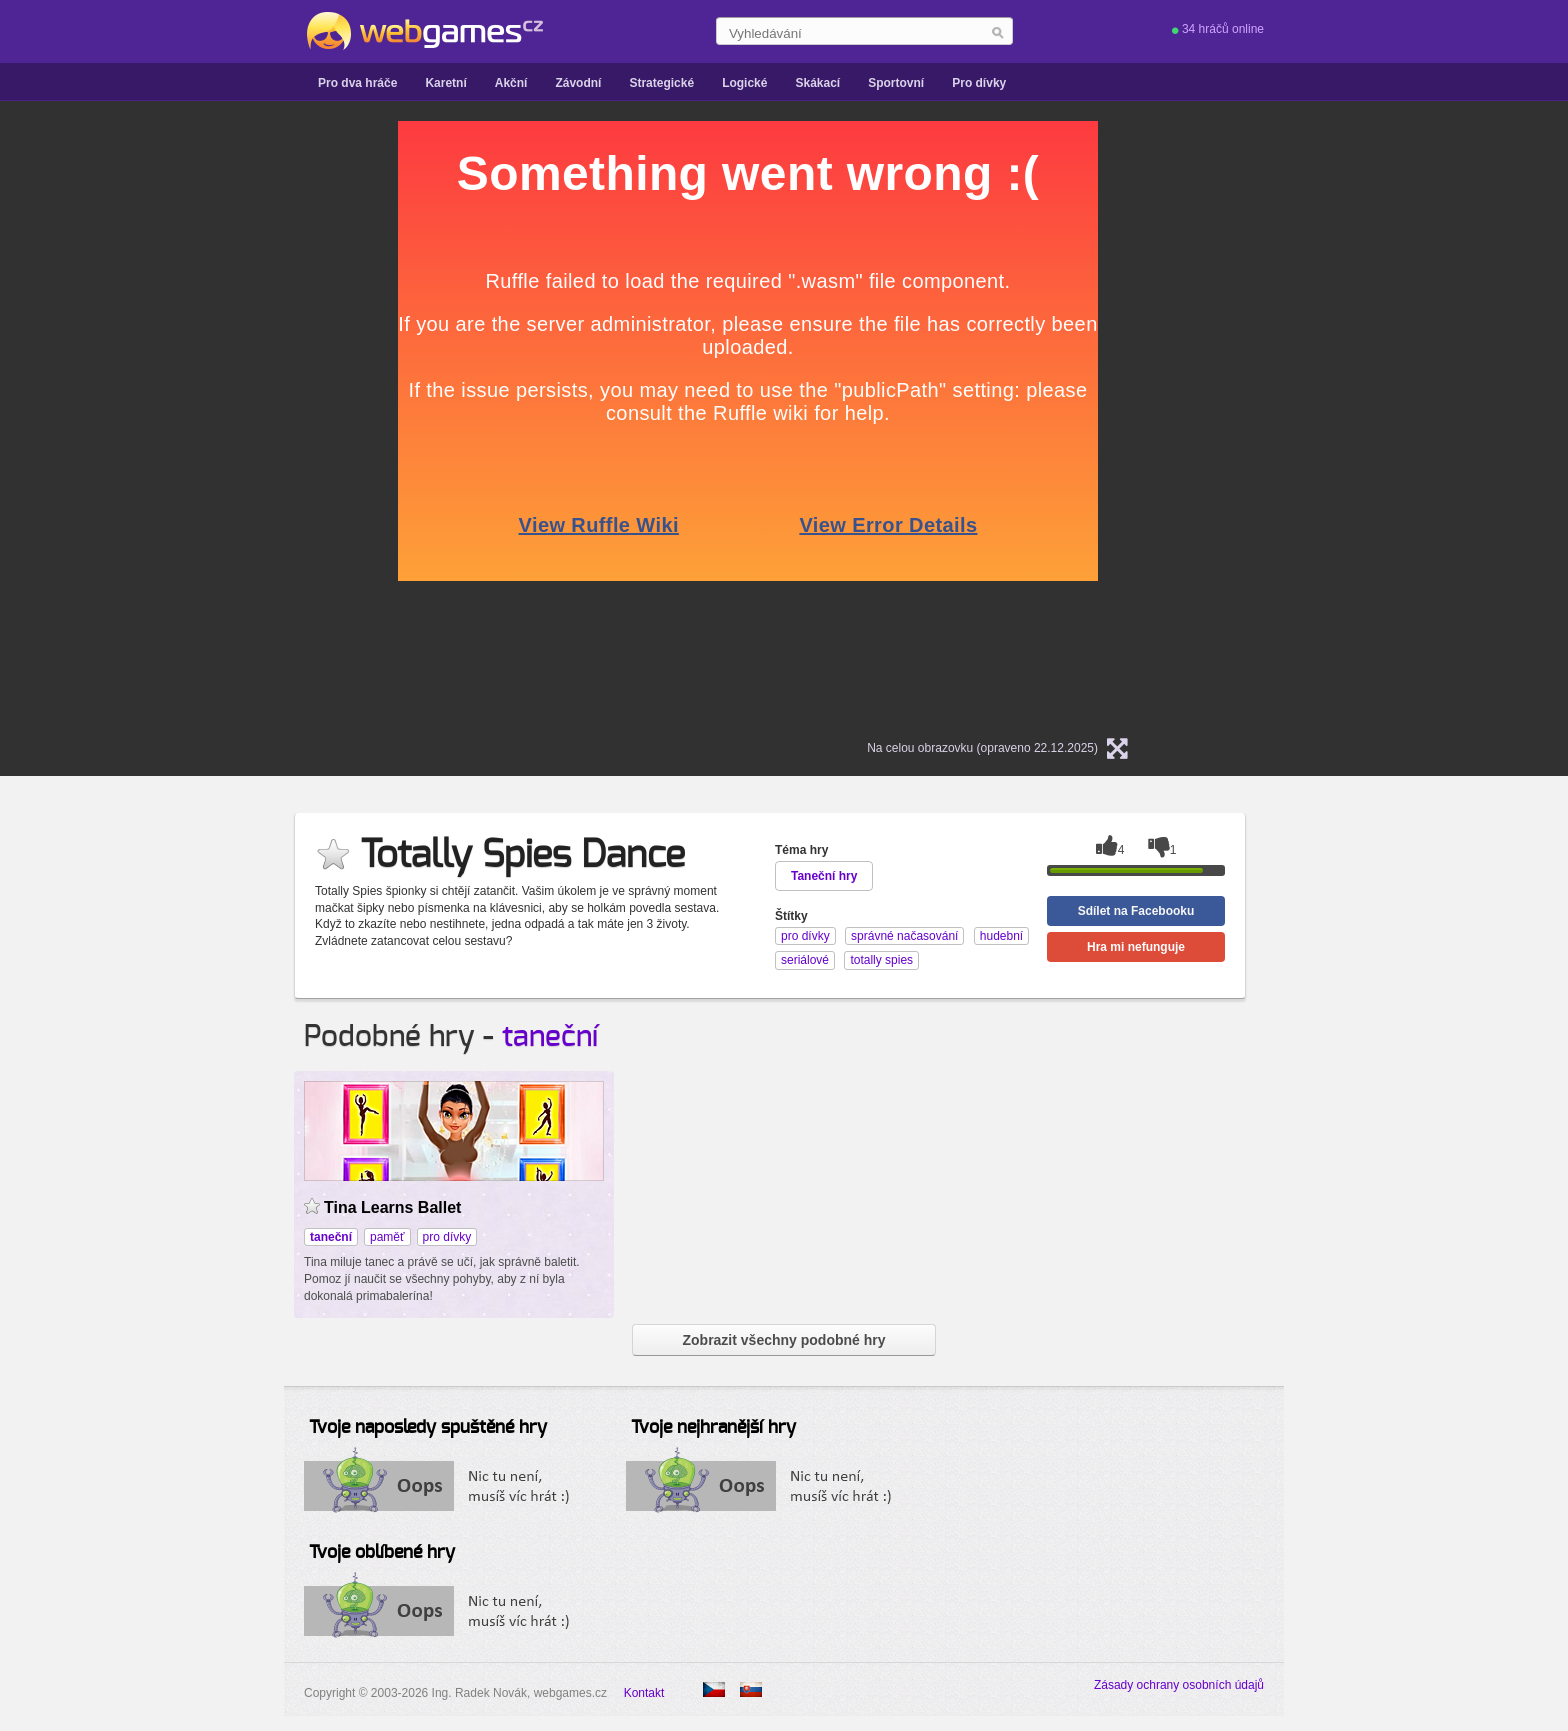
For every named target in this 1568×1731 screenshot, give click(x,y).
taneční (550, 1037)
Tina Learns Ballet (392, 1207)
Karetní (445, 83)
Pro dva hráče (357, 83)
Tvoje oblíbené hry (382, 1553)
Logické (744, 83)
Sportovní (896, 83)
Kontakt (644, 1693)
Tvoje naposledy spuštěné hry (428, 1428)
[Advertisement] (151, 421)
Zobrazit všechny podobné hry (783, 1340)
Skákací (817, 83)
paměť (387, 1237)
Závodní (578, 83)
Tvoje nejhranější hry (713, 1428)
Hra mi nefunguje (1136, 947)
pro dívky (447, 1237)
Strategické (661, 83)
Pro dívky (979, 83)
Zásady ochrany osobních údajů (1179, 1685)
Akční (511, 83)
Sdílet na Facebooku (1136, 911)
